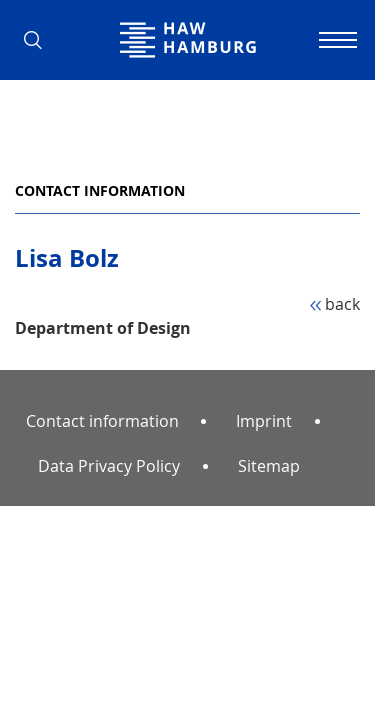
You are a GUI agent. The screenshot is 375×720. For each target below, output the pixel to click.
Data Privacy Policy (109, 466)
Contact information (100, 190)
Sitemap (269, 466)
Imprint (264, 421)
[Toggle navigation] (335, 40)
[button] (40, 40)
